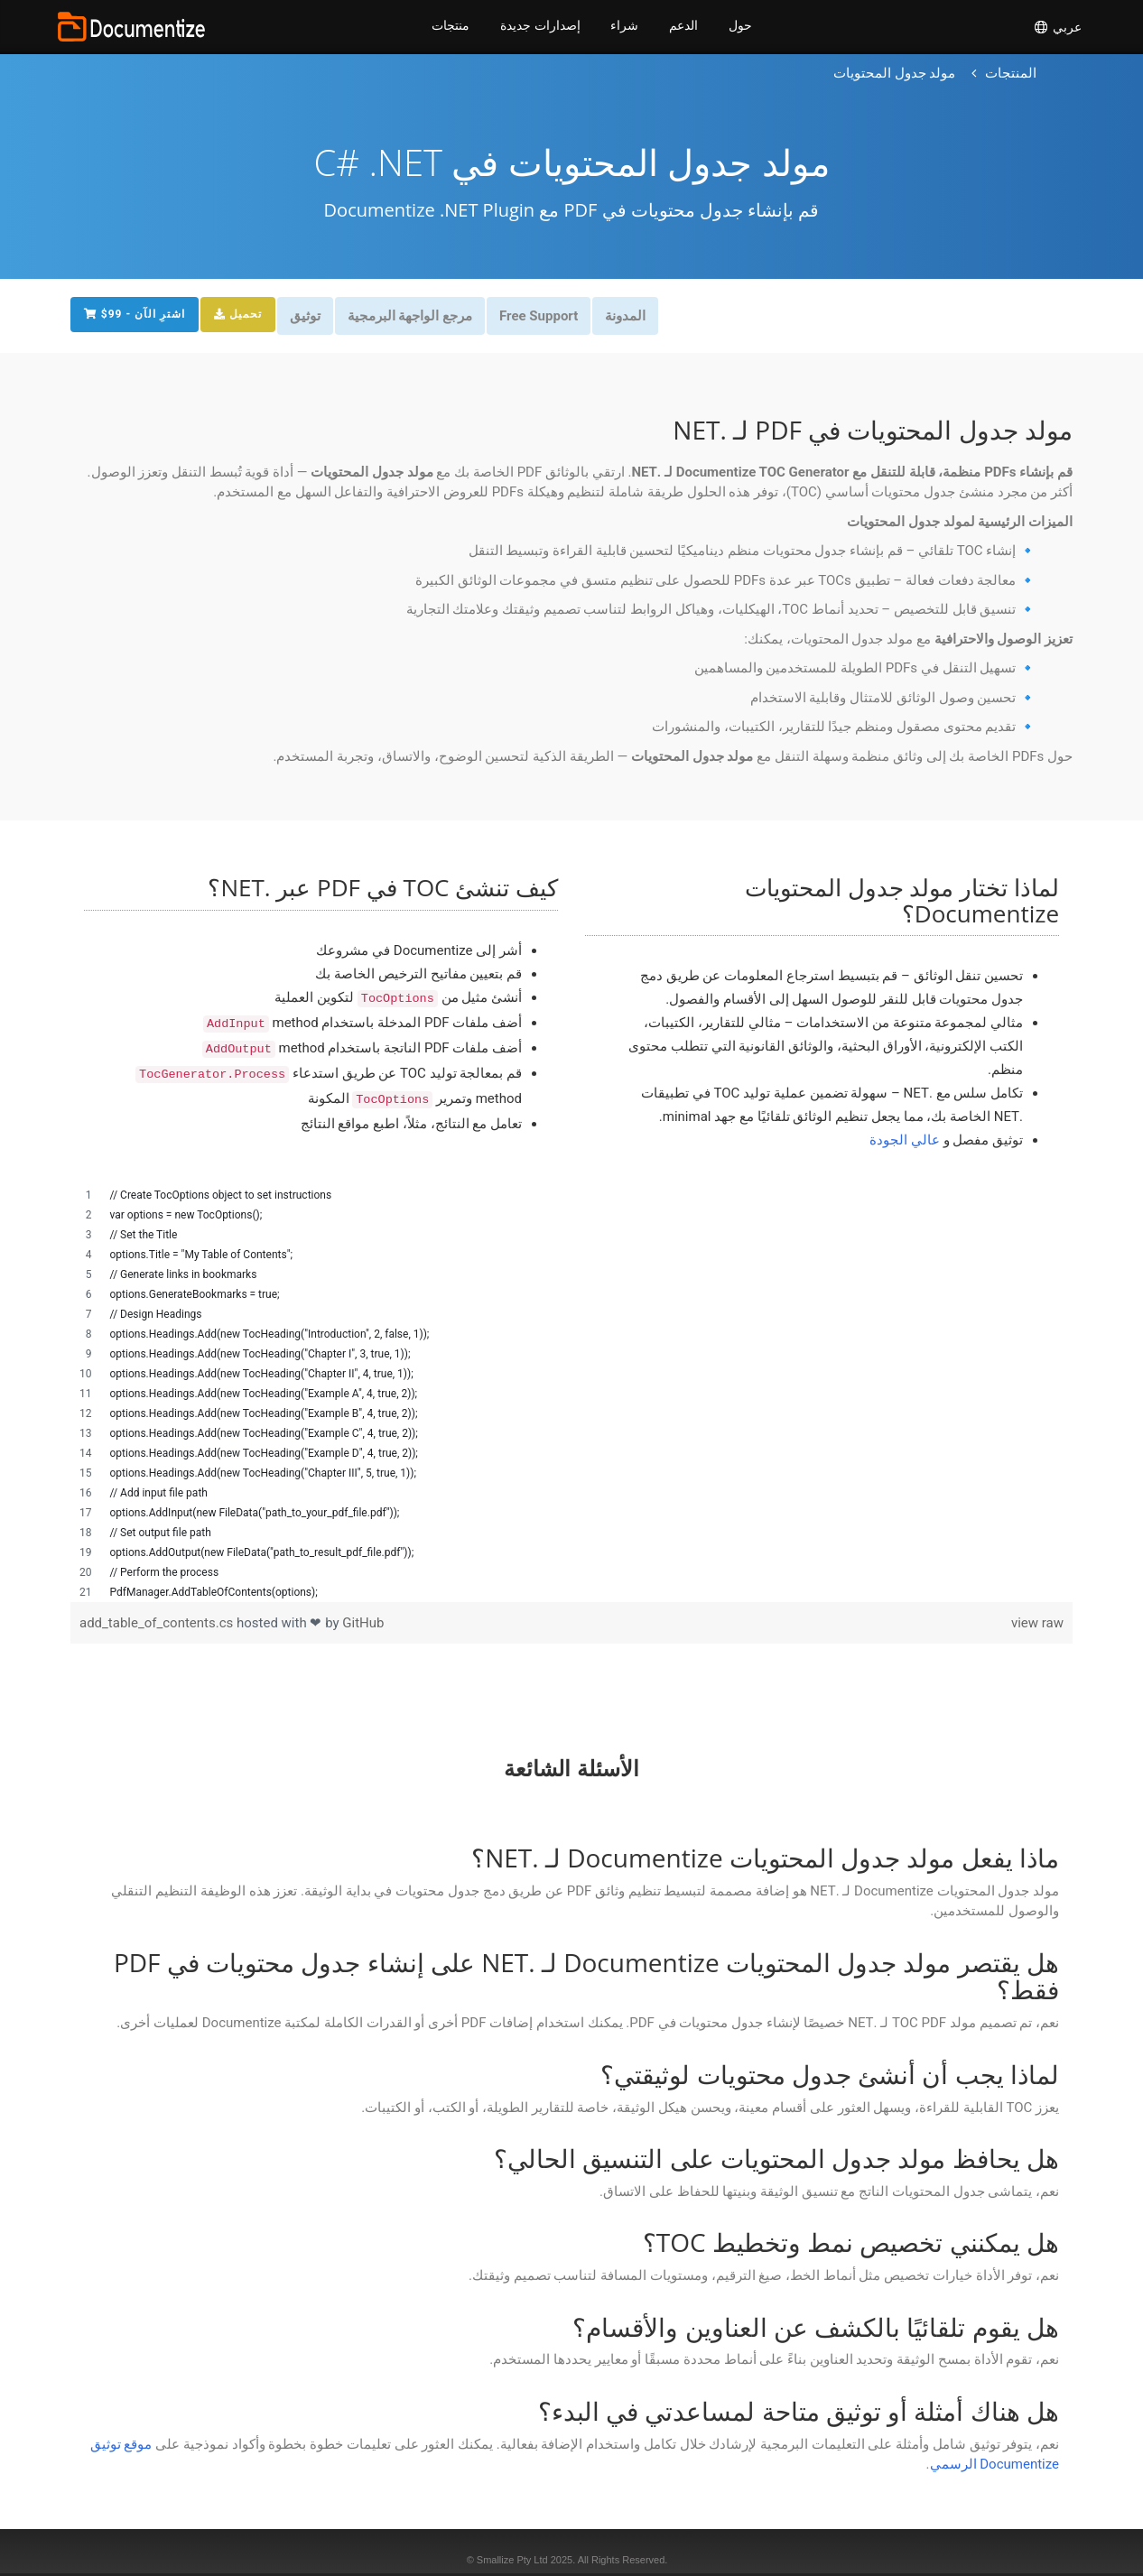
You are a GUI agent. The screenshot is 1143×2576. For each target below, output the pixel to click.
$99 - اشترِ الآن (135, 314)
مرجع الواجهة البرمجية (416, 316)
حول (742, 27)
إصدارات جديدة (539, 27)
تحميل (241, 314)
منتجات (449, 27)
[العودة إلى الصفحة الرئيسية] (1010, 73)
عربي (1057, 27)
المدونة (636, 316)
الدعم (684, 27)
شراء (624, 27)
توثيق (309, 316)
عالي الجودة (904, 1140)
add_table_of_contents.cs (158, 1623)
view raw (1037, 1623)
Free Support (547, 316)
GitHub (363, 1623)
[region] (571, 1393)
